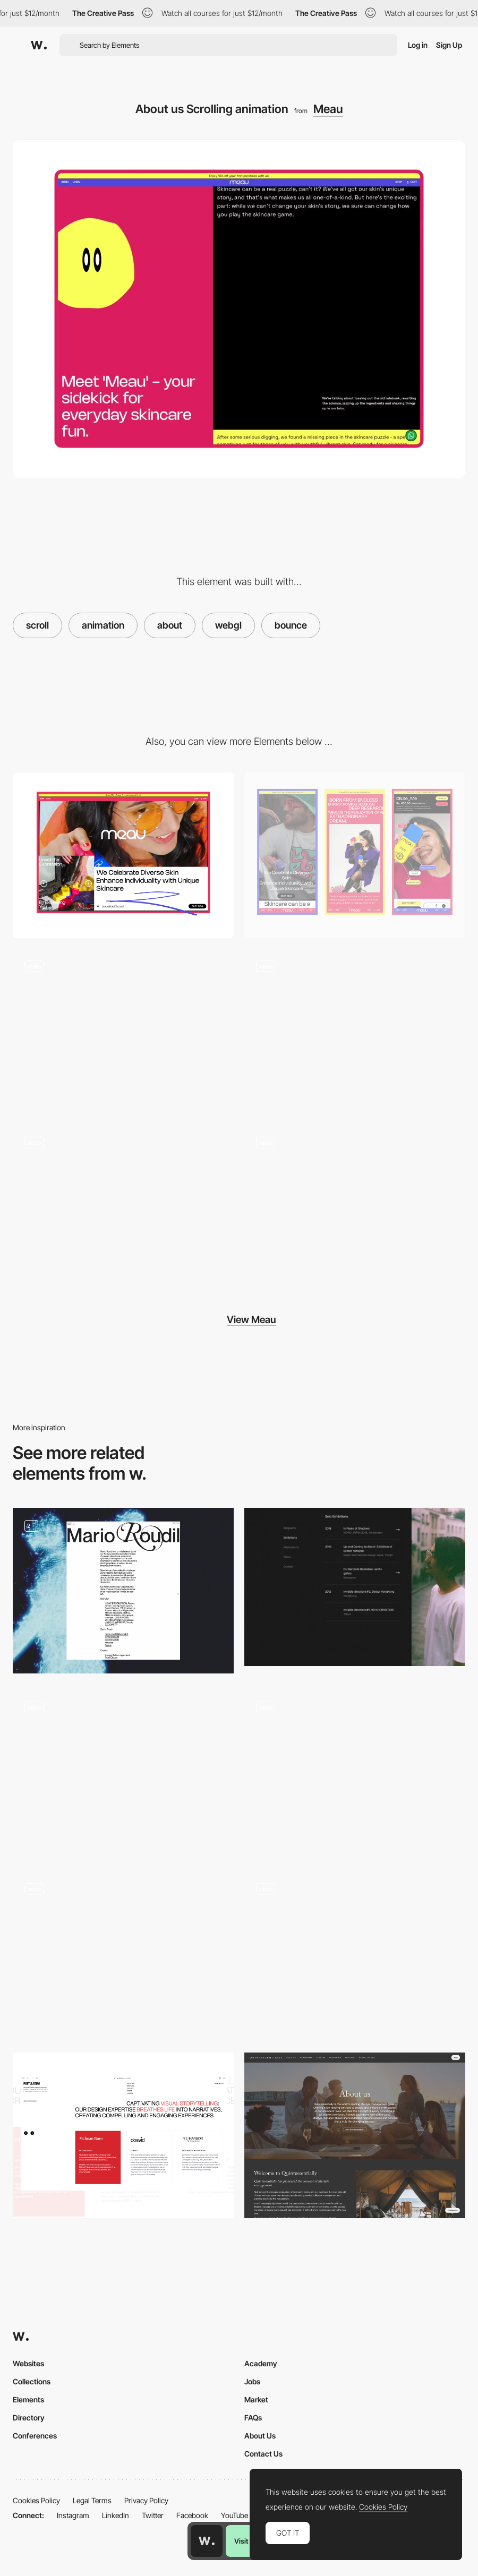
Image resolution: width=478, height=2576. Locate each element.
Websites (28, 2363)
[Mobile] (354, 855)
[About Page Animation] (123, 1772)
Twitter (153, 2515)
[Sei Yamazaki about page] (354, 1586)
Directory (29, 2417)
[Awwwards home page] (207, 2541)
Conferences (35, 2435)
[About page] (123, 1590)
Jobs (252, 2381)
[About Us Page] (354, 2135)
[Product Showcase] (354, 1207)
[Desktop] (123, 855)
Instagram (73, 2515)
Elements (28, 2399)
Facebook (192, 2515)
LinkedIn (115, 2515)
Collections (31, 2381)
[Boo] (123, 1031)
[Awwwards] (39, 45)
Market (256, 2399)
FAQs (253, 2417)
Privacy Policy (146, 2500)
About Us (260, 2435)
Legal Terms (92, 2500)
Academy (260, 2363)
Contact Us (263, 2453)
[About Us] (354, 1772)
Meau (328, 109)
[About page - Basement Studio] (123, 1954)
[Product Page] (354, 1031)
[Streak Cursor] (123, 1207)
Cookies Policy (36, 2500)
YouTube (234, 2515)
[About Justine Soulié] (354, 1954)
